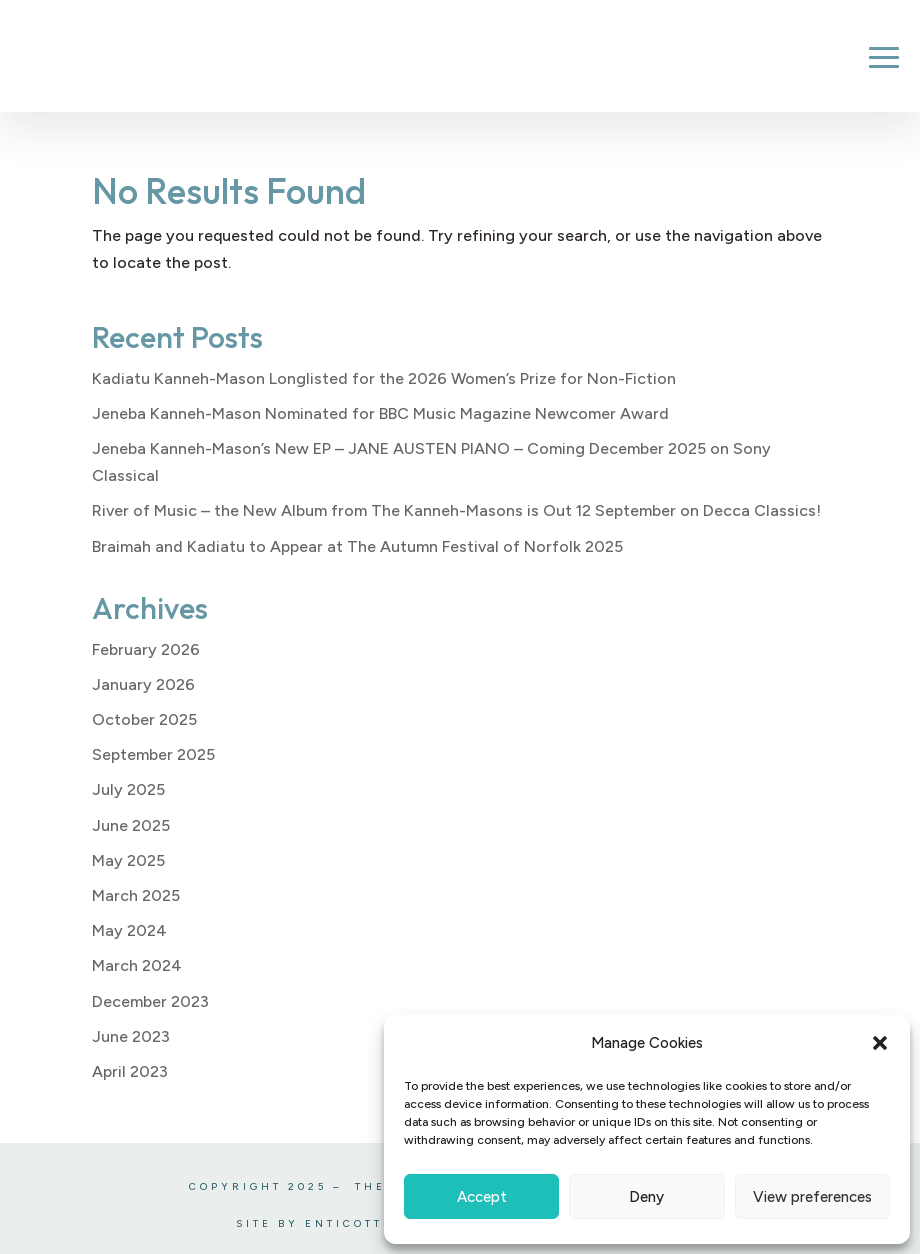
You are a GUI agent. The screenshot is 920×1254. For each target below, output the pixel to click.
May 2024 (129, 930)
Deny (646, 1197)
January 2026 (143, 684)
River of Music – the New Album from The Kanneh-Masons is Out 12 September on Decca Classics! (456, 510)
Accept (482, 1197)
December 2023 (150, 1001)
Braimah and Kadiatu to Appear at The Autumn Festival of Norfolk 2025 (357, 546)
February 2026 (146, 649)
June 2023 (131, 1036)
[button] (880, 1043)
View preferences (812, 1197)
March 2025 (136, 895)
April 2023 (130, 1071)
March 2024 (137, 965)
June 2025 (131, 825)
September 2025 (153, 754)
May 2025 (128, 860)
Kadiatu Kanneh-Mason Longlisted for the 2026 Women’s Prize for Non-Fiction (384, 378)
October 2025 (144, 719)
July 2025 (128, 789)
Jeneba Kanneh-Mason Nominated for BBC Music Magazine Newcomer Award (380, 413)
